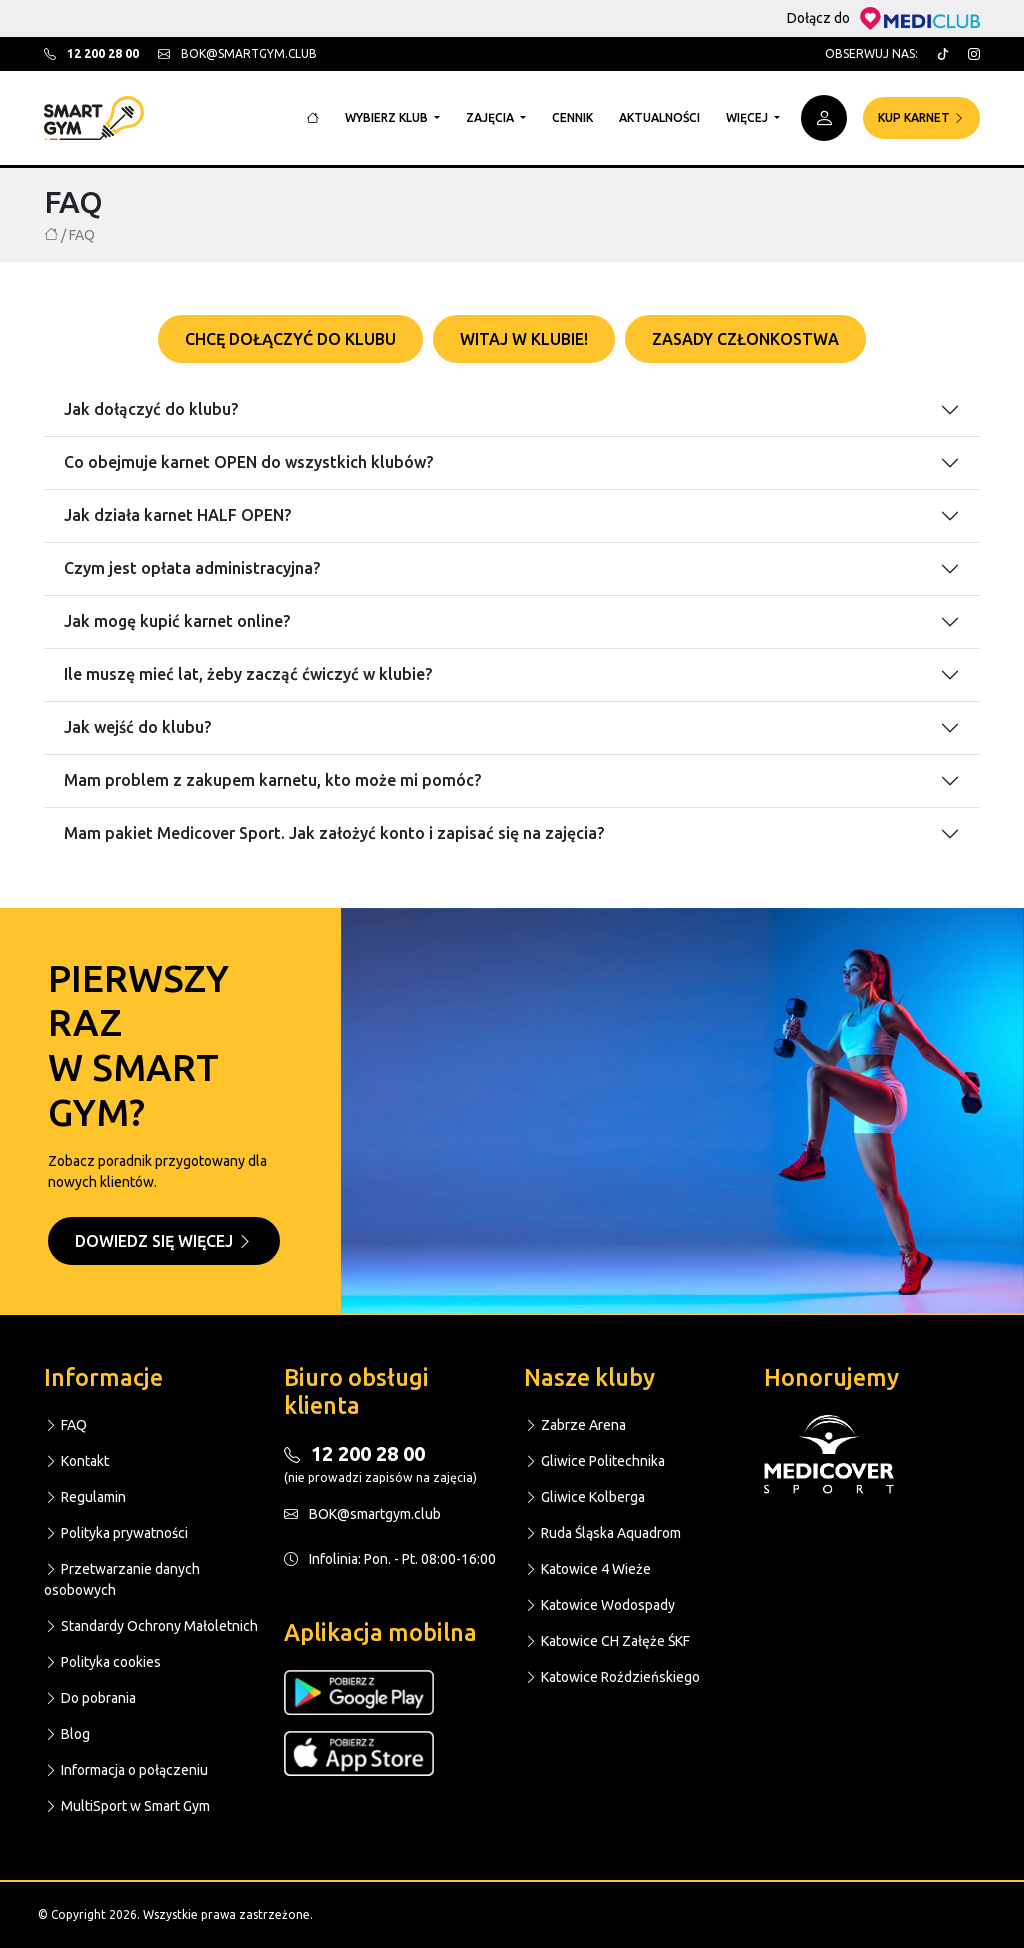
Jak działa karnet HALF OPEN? (177, 515)
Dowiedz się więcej (164, 1241)
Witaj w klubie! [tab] (524, 339)
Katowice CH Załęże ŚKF (607, 1641)
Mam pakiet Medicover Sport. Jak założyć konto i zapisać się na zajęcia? (334, 833)
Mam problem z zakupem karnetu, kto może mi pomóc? (272, 780)
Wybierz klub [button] (388, 117)
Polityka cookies (102, 1662)
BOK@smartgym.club (362, 1514)
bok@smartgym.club (237, 53)
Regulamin (85, 1497)
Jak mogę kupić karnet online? (177, 621)
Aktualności (659, 117)
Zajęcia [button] (491, 117)
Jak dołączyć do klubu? (151, 409)
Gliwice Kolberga (584, 1497)
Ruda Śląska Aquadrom (602, 1533)
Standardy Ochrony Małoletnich (151, 1626)
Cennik (572, 117)
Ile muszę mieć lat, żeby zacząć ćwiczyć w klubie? (248, 674)
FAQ (65, 1425)
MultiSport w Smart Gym (127, 1806)
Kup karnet (921, 117)
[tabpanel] (512, 610)
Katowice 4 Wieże (587, 1569)
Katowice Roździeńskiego (612, 1677)
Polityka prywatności (116, 1533)
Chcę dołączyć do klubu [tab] (290, 339)
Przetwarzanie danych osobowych (122, 1579)
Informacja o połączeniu (126, 1770)
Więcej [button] (748, 117)
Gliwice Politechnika (594, 1461)
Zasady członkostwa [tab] (745, 339)
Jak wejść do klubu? (137, 727)
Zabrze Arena (575, 1425)
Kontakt (76, 1461)
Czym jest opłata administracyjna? (192, 568)
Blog (67, 1734)
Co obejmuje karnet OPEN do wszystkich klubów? (248, 462)
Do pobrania (90, 1698)
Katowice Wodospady (599, 1605)
